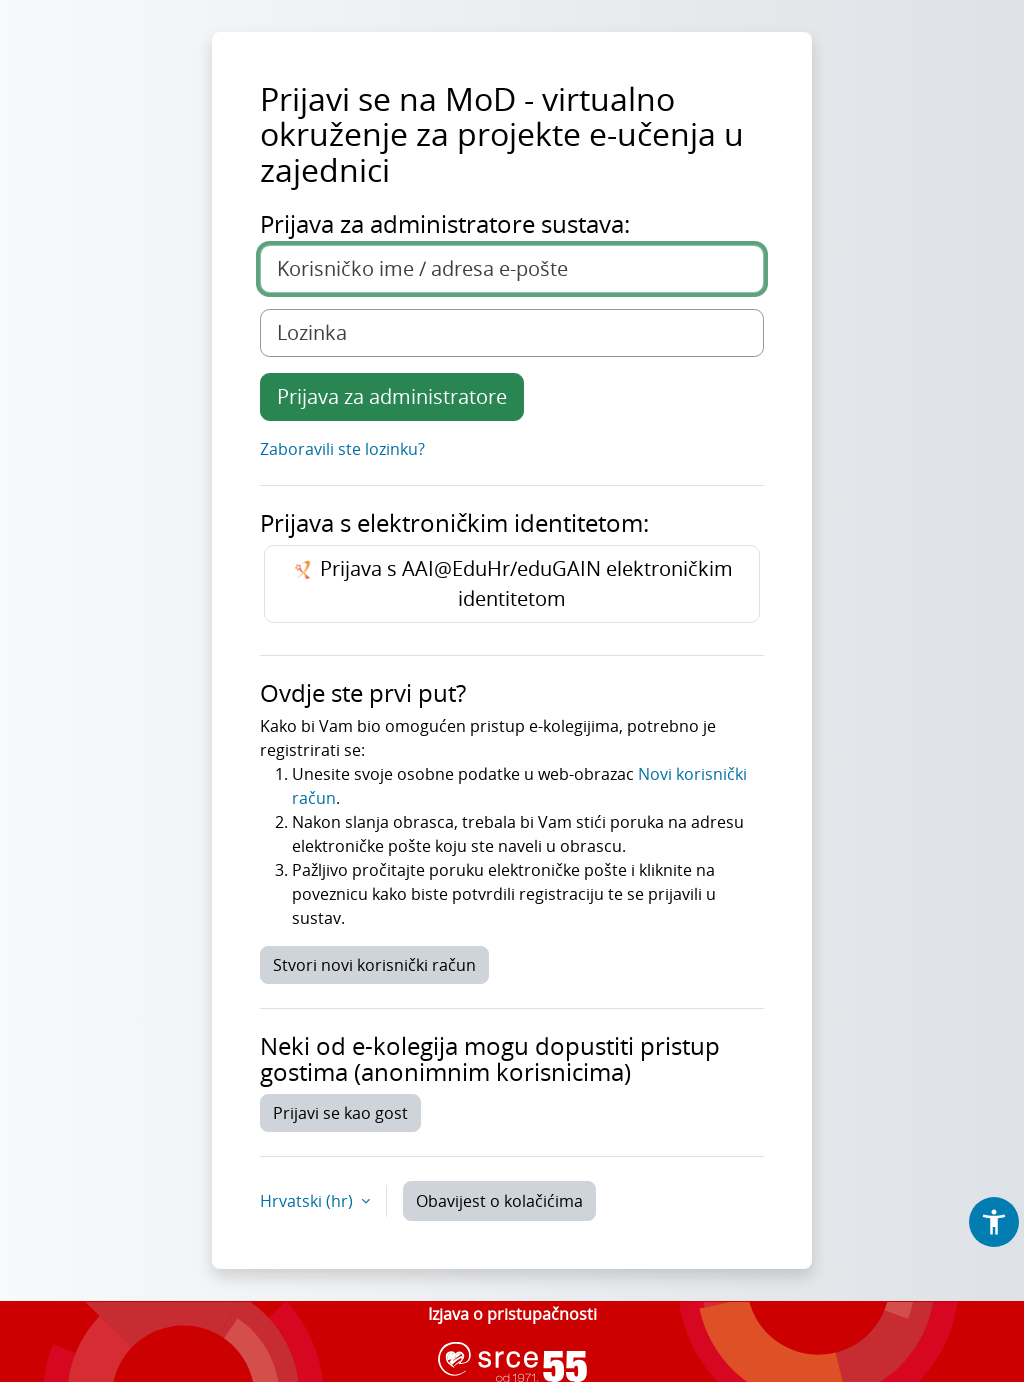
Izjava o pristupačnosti (512, 1314)
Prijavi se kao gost (340, 1113)
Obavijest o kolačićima (499, 1201)
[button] (994, 1222)
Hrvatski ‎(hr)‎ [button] (308, 1201)
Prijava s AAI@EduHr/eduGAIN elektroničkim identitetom (512, 583)
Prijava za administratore (392, 396)
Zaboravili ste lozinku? (342, 449)
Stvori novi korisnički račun (374, 965)
